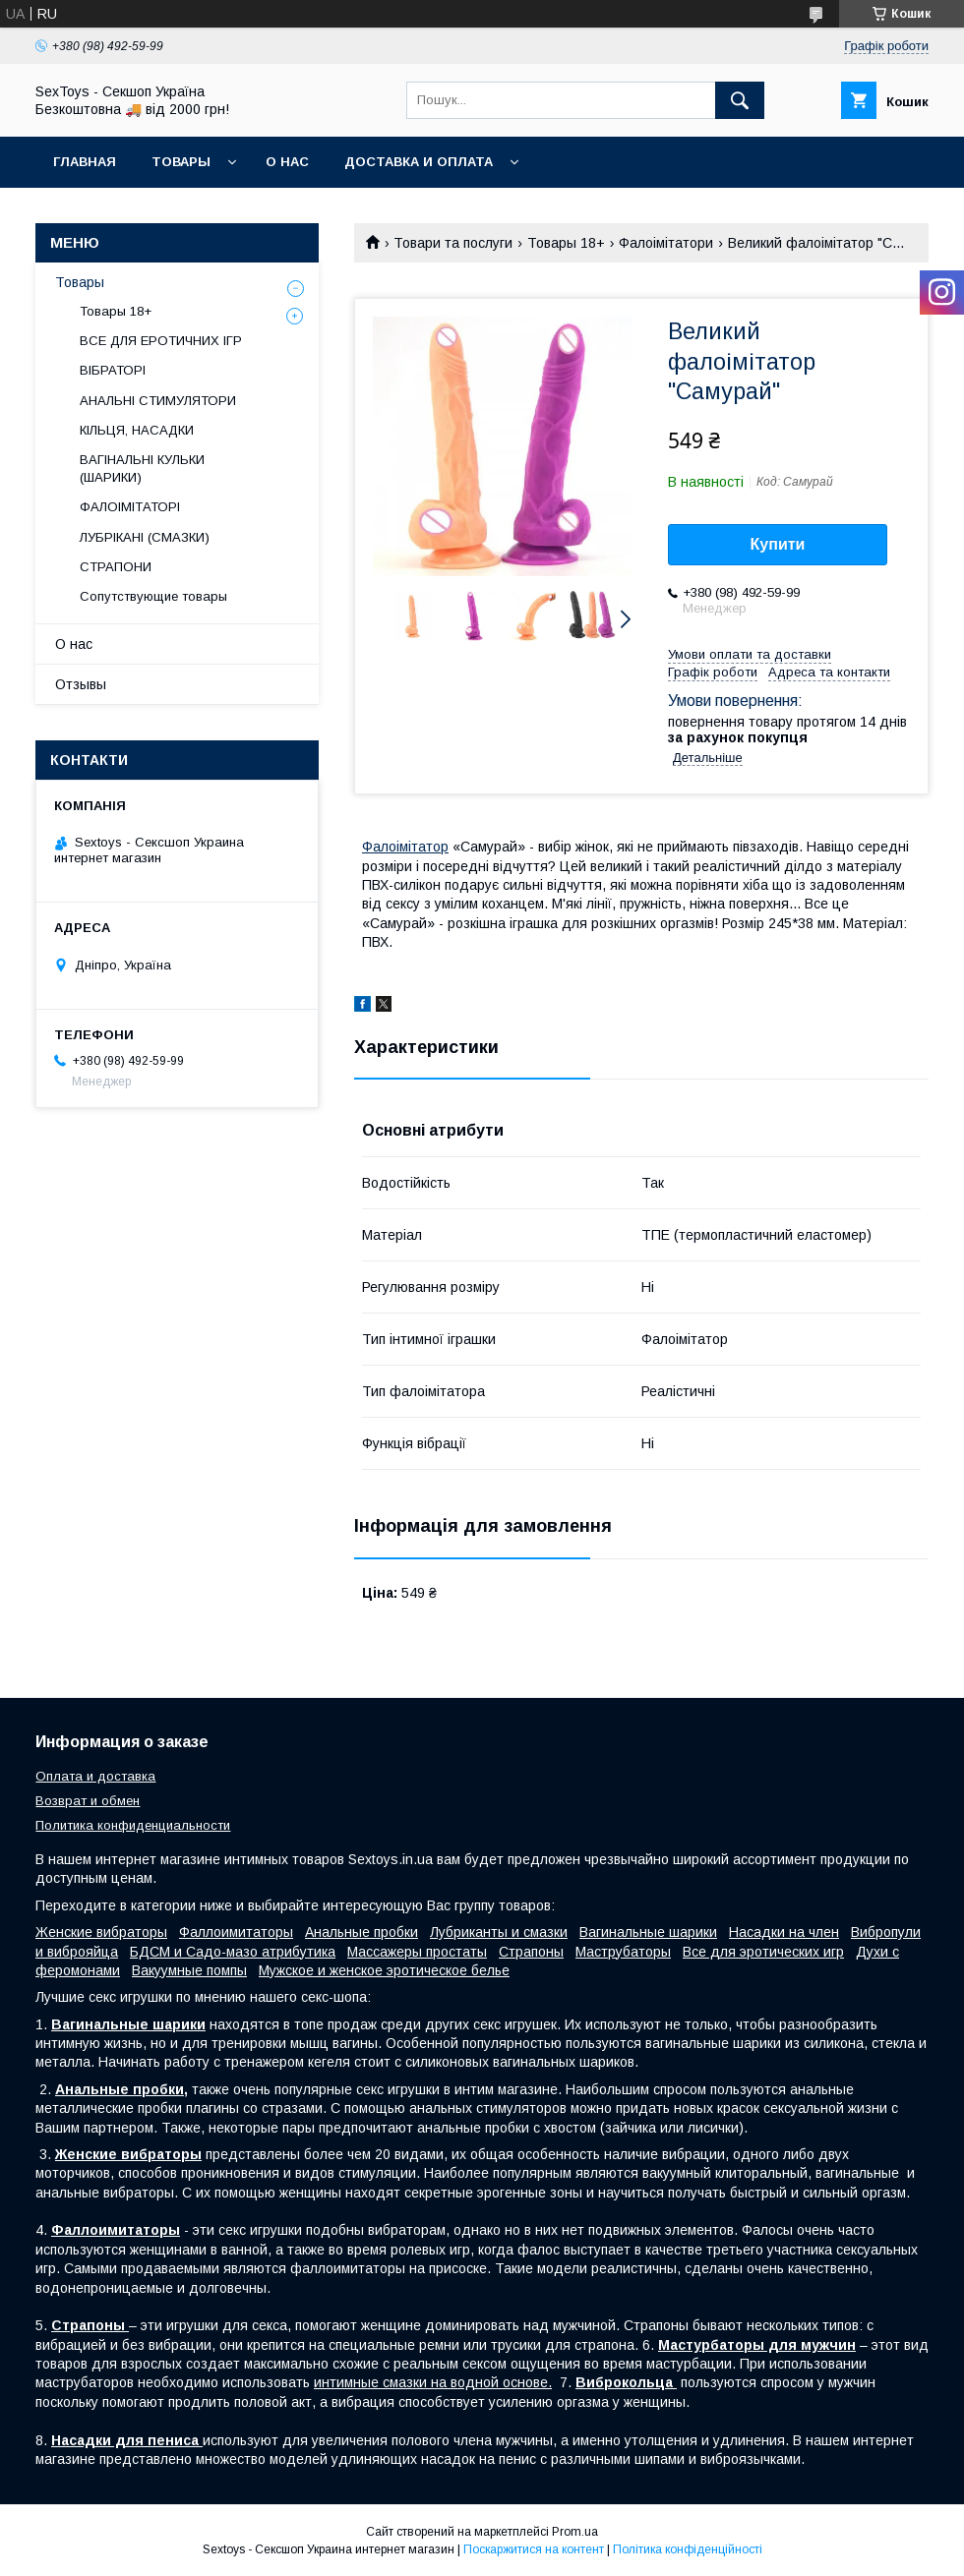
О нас (287, 161)
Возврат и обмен (87, 1800)
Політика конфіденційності (687, 2549)
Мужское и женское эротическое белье (384, 1970)
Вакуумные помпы (189, 1970)
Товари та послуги (452, 243)
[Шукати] (739, 100)
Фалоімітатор (405, 846)
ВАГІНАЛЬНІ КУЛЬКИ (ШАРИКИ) (142, 468)
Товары (181, 161)
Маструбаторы (623, 1952)
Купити (778, 544)
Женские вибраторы (101, 1932)
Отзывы (80, 684)
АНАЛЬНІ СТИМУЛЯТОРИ (158, 400)
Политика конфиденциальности (132, 1825)
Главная (84, 161)
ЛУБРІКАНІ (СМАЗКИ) (145, 537)
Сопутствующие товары (153, 596)
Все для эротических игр (763, 1952)
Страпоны (531, 1952)
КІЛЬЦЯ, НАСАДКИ (137, 430)
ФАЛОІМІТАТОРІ (130, 506)
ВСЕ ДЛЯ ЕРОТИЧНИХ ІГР (161, 340)
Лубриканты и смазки (499, 1932)
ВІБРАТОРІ (113, 370)
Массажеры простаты (417, 1952)
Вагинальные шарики (648, 1932)
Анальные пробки (361, 1932)
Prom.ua (575, 2532)
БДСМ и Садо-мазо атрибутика (232, 1952)
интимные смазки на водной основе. (433, 2382)
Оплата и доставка (95, 1776)
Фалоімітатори (666, 243)
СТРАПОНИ (115, 566)
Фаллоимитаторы (236, 1932)
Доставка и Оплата (418, 161)
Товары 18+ (566, 243)
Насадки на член (784, 1932)
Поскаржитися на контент (533, 2549)
